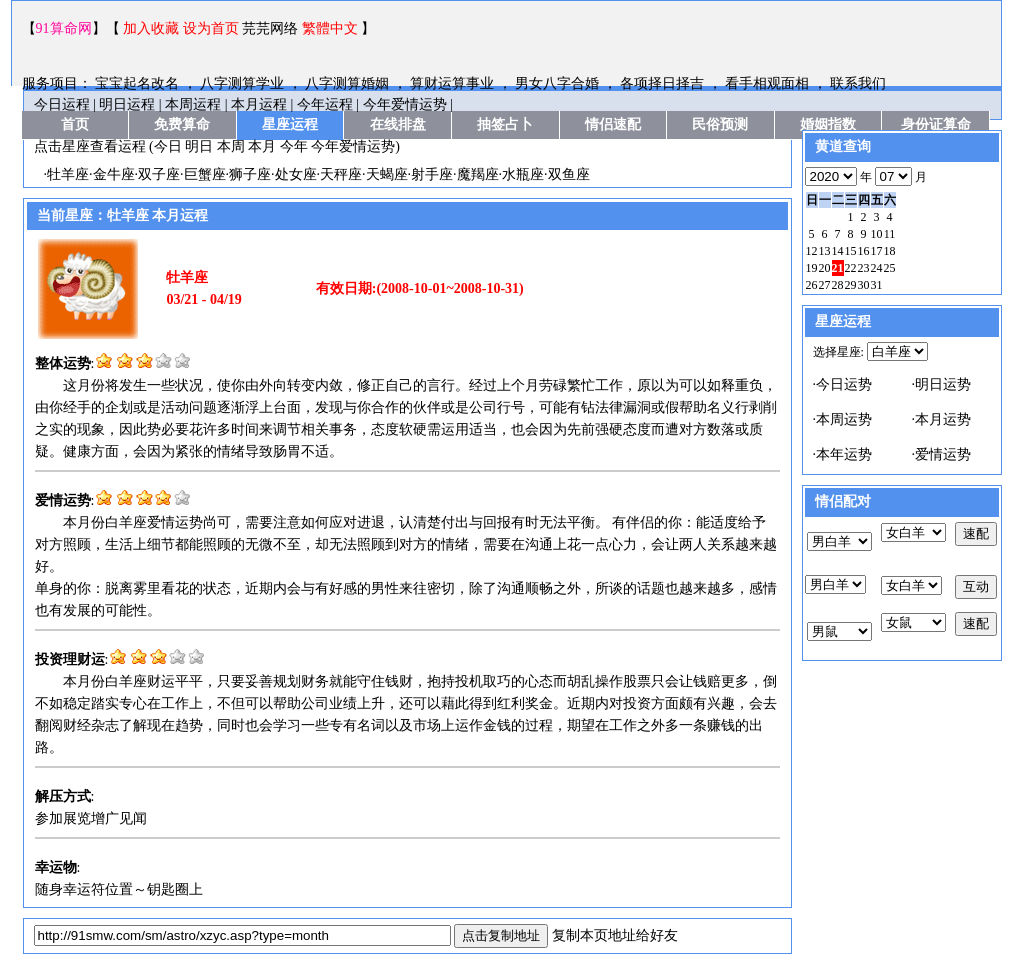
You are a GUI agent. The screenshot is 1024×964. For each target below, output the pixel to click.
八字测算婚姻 (349, 83)
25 (890, 268)
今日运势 (844, 384)
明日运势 (943, 384)
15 (851, 251)
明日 (199, 146)
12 (812, 251)
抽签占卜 (505, 124)
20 (825, 268)
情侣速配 (613, 124)
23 (864, 268)
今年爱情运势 (405, 104)
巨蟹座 (205, 174)
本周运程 (193, 104)
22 (851, 268)
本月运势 (943, 419)
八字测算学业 (244, 83)
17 (877, 251)
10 (877, 234)
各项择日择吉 (664, 83)
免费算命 (182, 124)
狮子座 (250, 174)
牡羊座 (68, 174)
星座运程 (290, 124)
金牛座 (114, 174)
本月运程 (259, 104)
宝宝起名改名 (139, 83)
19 (812, 268)
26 (812, 285)
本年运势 (844, 454)
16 (864, 251)
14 (838, 251)
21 (838, 268)
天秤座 (341, 174)
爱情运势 (943, 454)
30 (864, 285)
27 (825, 285)
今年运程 (325, 104)
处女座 (296, 174)
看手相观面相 (769, 83)
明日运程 (127, 104)
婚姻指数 (828, 124)
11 (890, 234)
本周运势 (844, 419)
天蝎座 (387, 174)
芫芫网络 (270, 28)
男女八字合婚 (559, 83)
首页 (75, 124)
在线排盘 (398, 124)
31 (877, 285)
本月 (262, 146)
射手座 (432, 174)
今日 (168, 146)
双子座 (159, 174)
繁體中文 (330, 28)
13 (825, 251)
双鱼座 (569, 174)
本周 (231, 146)
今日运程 (62, 104)
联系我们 (858, 83)
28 (838, 285)
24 (877, 268)
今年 (294, 146)
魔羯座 (478, 174)
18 (890, 251)
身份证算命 (936, 124)
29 (851, 285)
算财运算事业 (454, 83)
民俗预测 (720, 124)
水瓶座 (523, 174)
